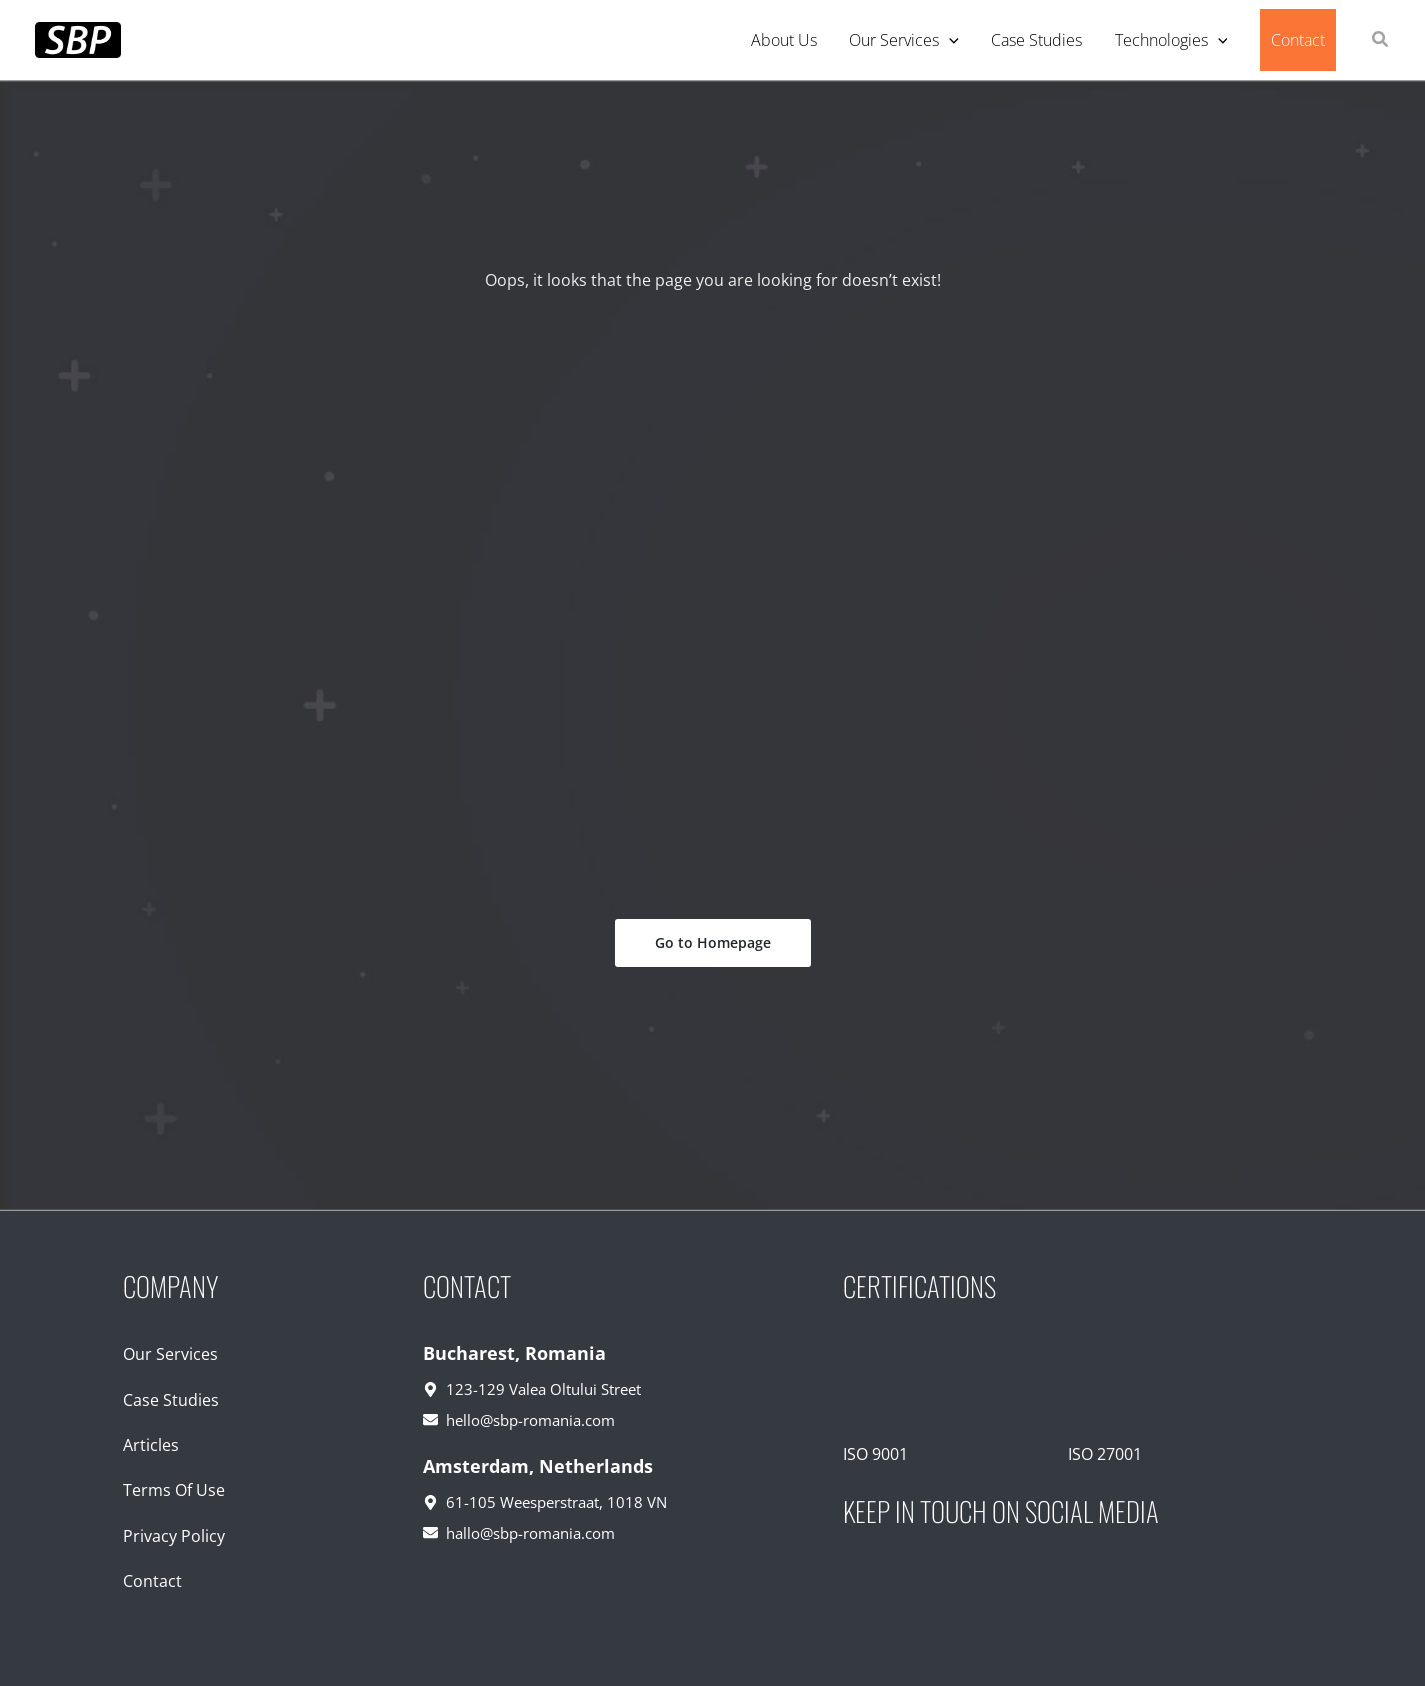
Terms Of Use (174, 1490)
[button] (1381, 41)
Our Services (170, 1354)
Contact (152, 1581)
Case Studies (171, 1400)
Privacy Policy (174, 1536)
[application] (949, 40)
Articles (151, 1445)
